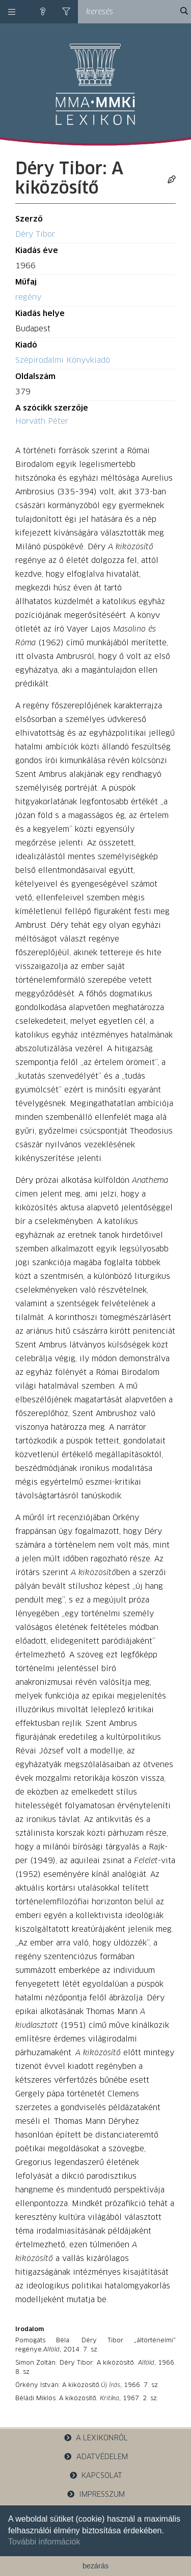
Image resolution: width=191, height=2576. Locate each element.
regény (28, 297)
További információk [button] (44, 2541)
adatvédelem (95, 2457)
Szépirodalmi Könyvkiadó (62, 360)
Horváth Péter (41, 421)
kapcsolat (96, 2475)
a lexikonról (95, 2438)
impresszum (95, 2494)
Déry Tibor (35, 234)
